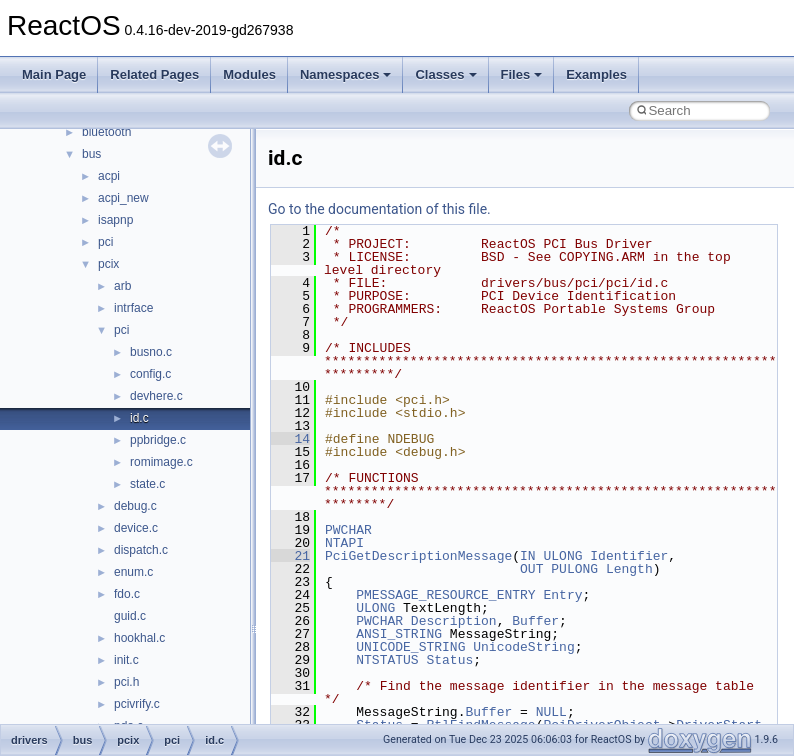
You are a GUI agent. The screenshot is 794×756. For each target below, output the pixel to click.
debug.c (135, 506)
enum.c (133, 572)
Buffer (535, 621)
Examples (596, 74)
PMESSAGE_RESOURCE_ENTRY (445, 595)
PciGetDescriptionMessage (418, 556)
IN (528, 556)
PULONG (574, 569)
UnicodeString (523, 647)
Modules (249, 74)
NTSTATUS (387, 660)
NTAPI (344, 543)
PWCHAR (348, 530)
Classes (445, 74)
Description (454, 621)
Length (629, 569)
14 (290, 439)
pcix (108, 264)
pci (105, 242)
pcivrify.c (137, 704)
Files (522, 74)
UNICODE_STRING (410, 647)
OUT (531, 569)
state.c (147, 484)
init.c (126, 660)
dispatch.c (141, 550)
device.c (136, 528)
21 (290, 556)
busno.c (151, 352)
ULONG (562, 556)
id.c (139, 418)
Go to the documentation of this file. (379, 209)
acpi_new (123, 198)
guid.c (130, 616)
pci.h (126, 682)
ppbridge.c (158, 440)
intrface (133, 308)
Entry (562, 595)
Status (449, 660)
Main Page (54, 74)
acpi (109, 176)
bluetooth (106, 132)
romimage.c (161, 462)
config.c (150, 374)
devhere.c (156, 396)
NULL (551, 712)
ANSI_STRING (399, 634)
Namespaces (346, 74)
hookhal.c (139, 638)
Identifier (629, 556)
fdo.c (127, 594)
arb (122, 286)
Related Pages (154, 74)
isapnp (115, 220)
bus (91, 154)
